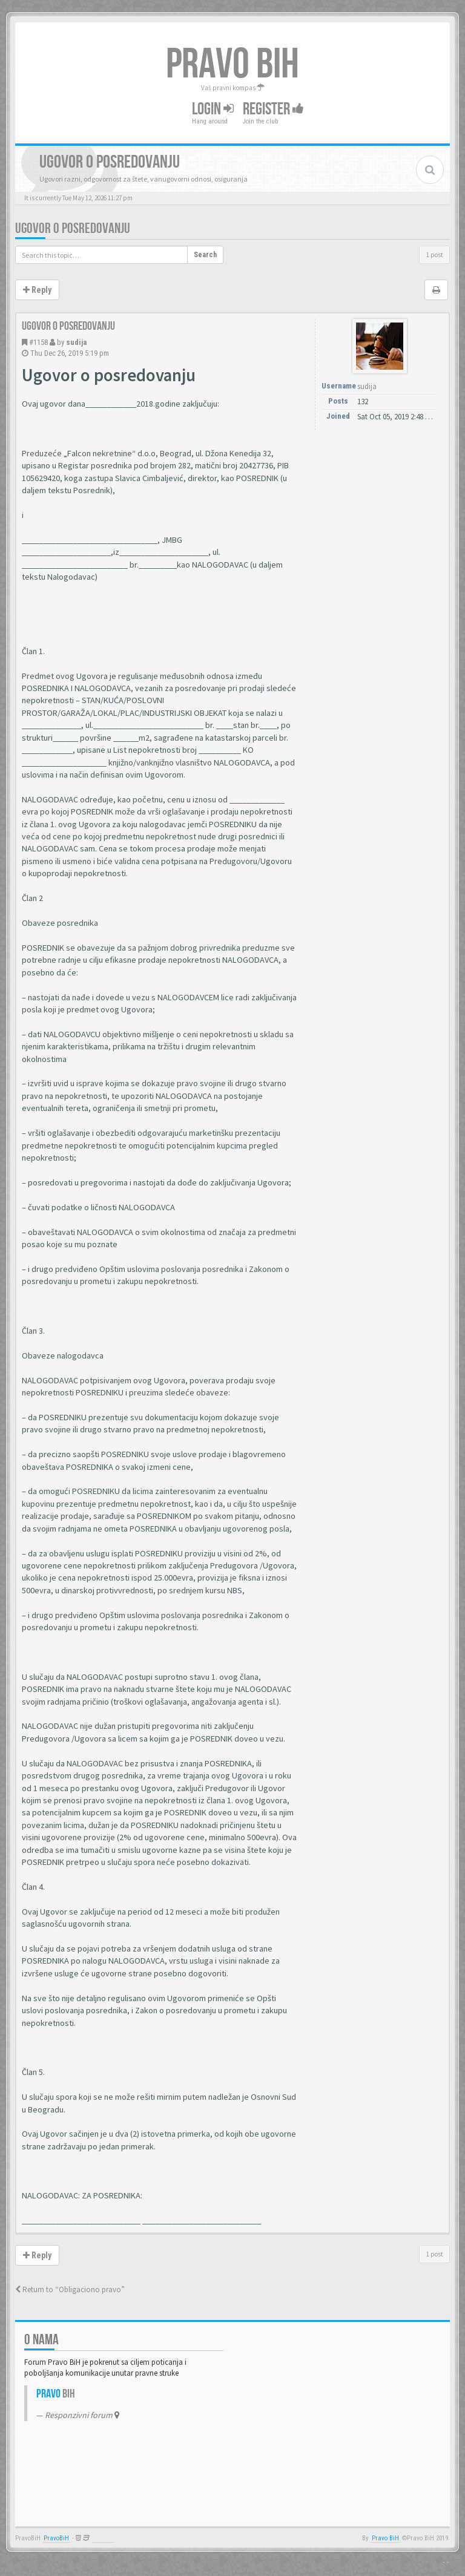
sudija (76, 342)
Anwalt (103, 2538)
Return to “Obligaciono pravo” (70, 2289)
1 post (434, 254)
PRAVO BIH (232, 65)
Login (213, 109)
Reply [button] (37, 290)
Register (273, 109)
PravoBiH (56, 2538)
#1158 (38, 342)
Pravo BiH (385, 2538)
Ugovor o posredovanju (72, 228)
